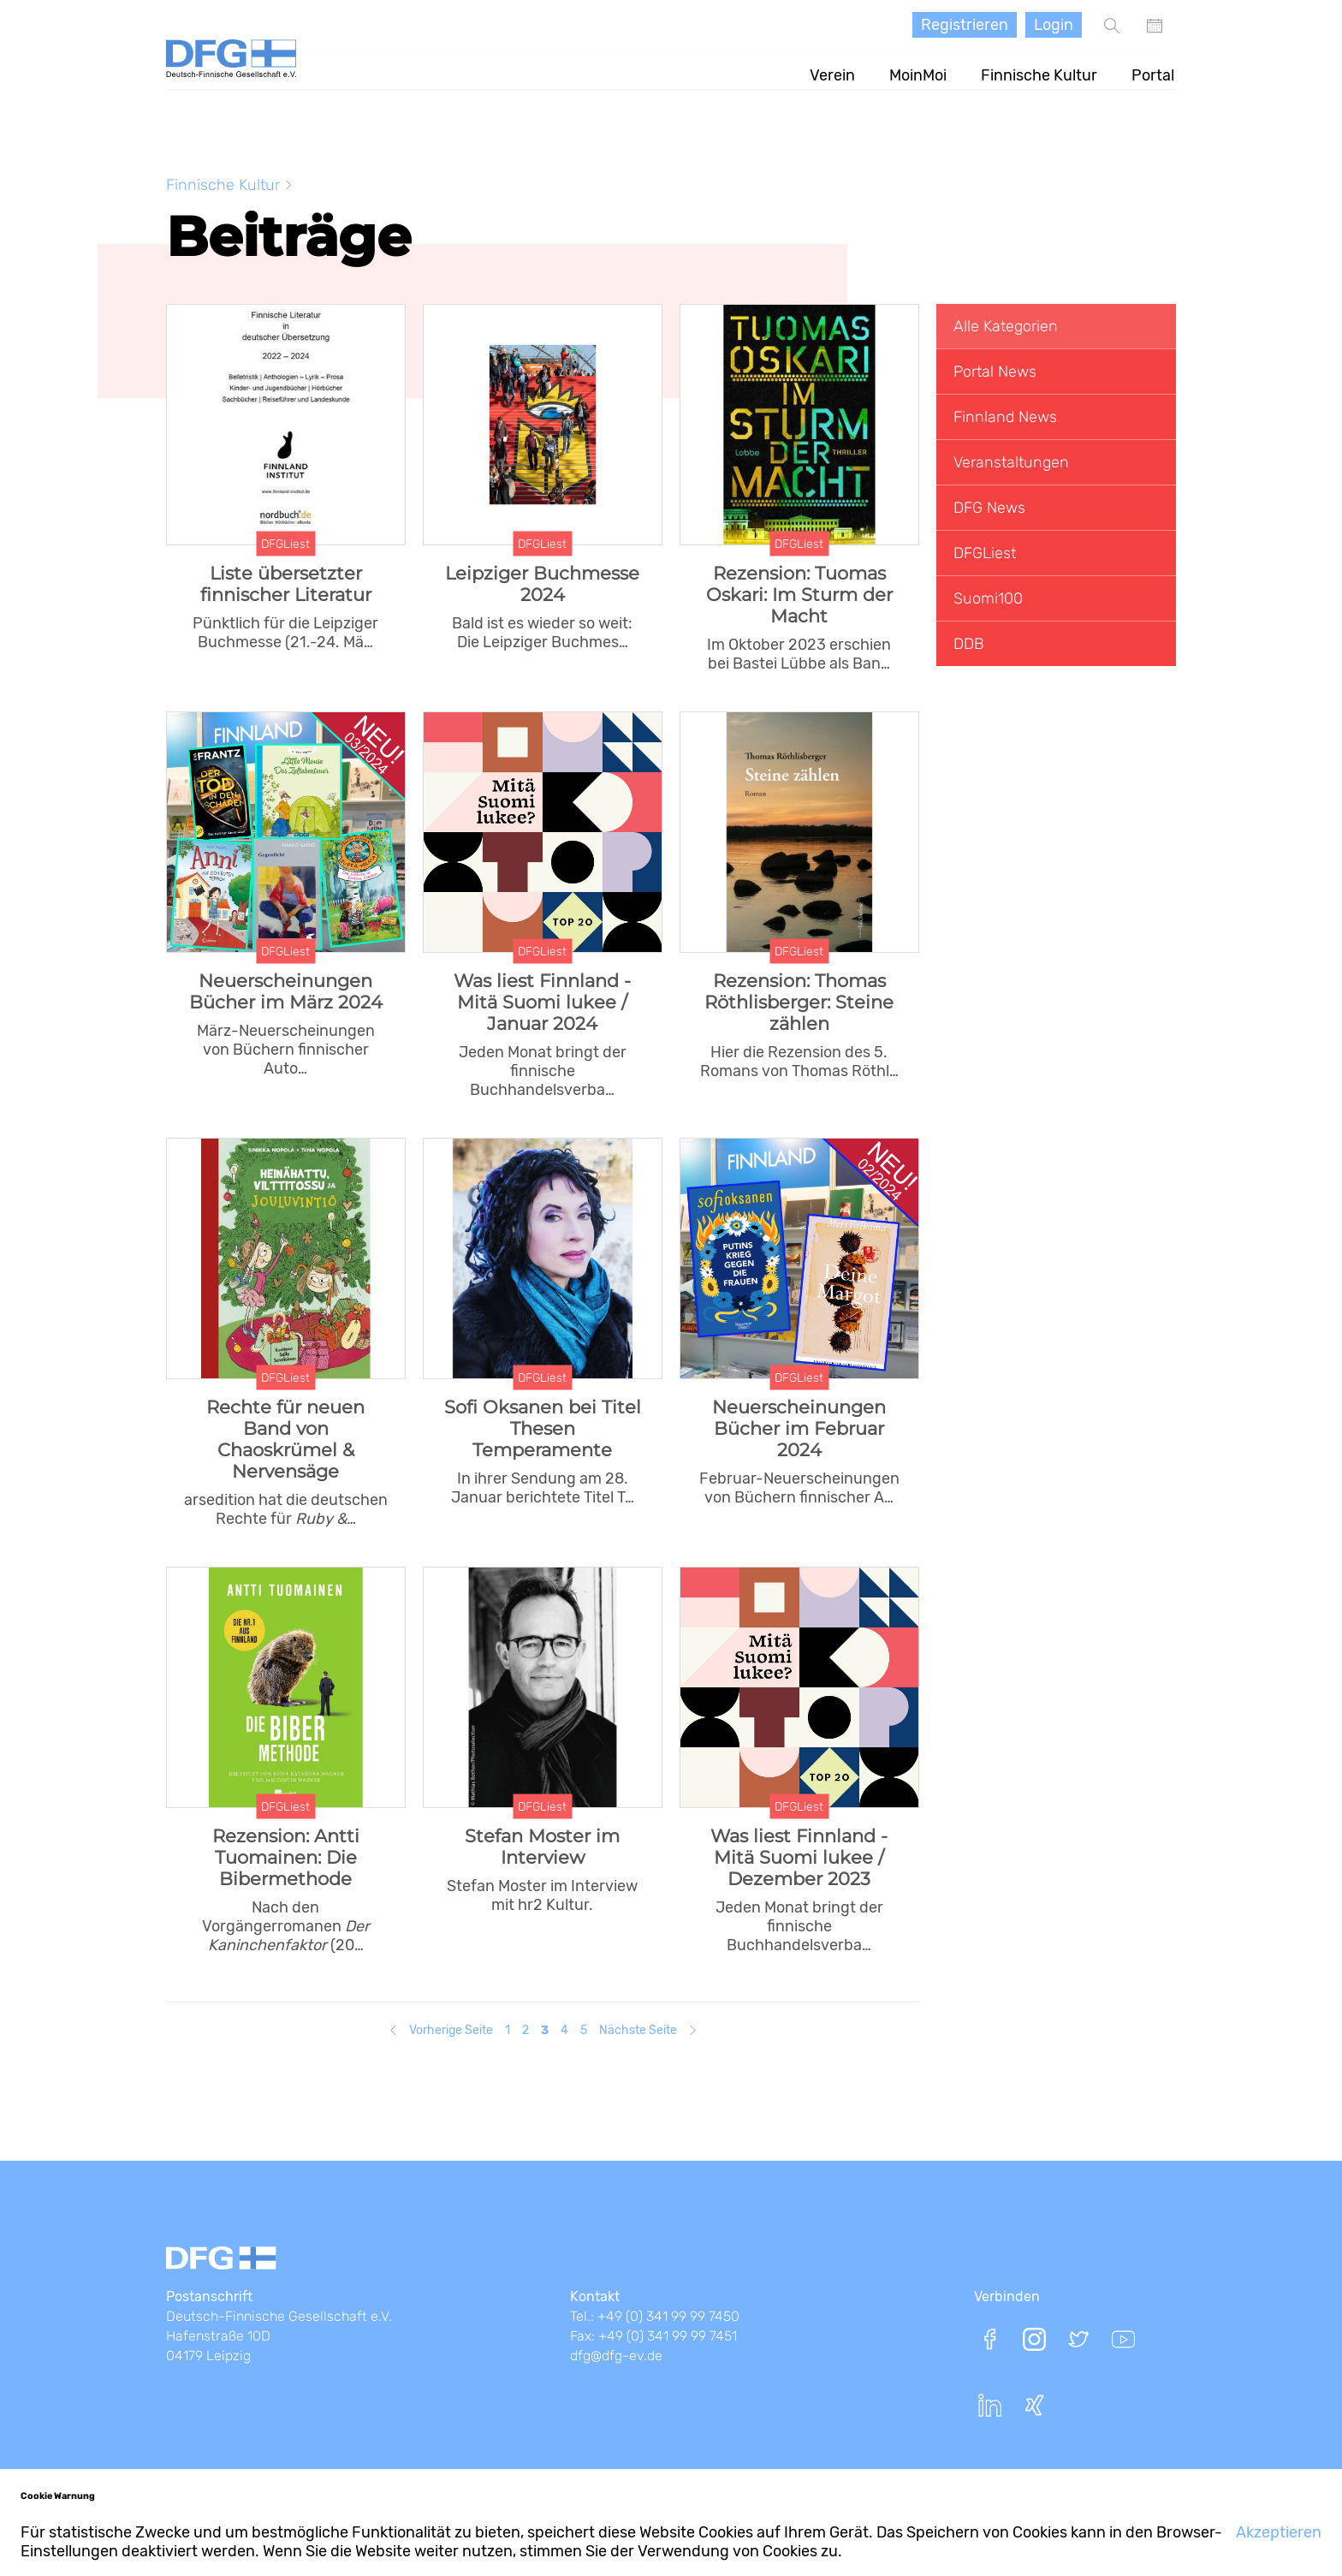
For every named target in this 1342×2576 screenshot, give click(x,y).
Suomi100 (988, 595)
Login (1053, 24)
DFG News (989, 504)
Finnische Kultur (1041, 71)
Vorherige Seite (451, 2027)
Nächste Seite (638, 2027)
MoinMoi (919, 71)
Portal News (994, 368)
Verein (834, 71)
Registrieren (964, 24)
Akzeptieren (1278, 2532)
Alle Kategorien (1005, 322)
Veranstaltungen (1011, 458)
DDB (968, 640)
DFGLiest (984, 549)
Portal (1154, 71)
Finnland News (1005, 413)
